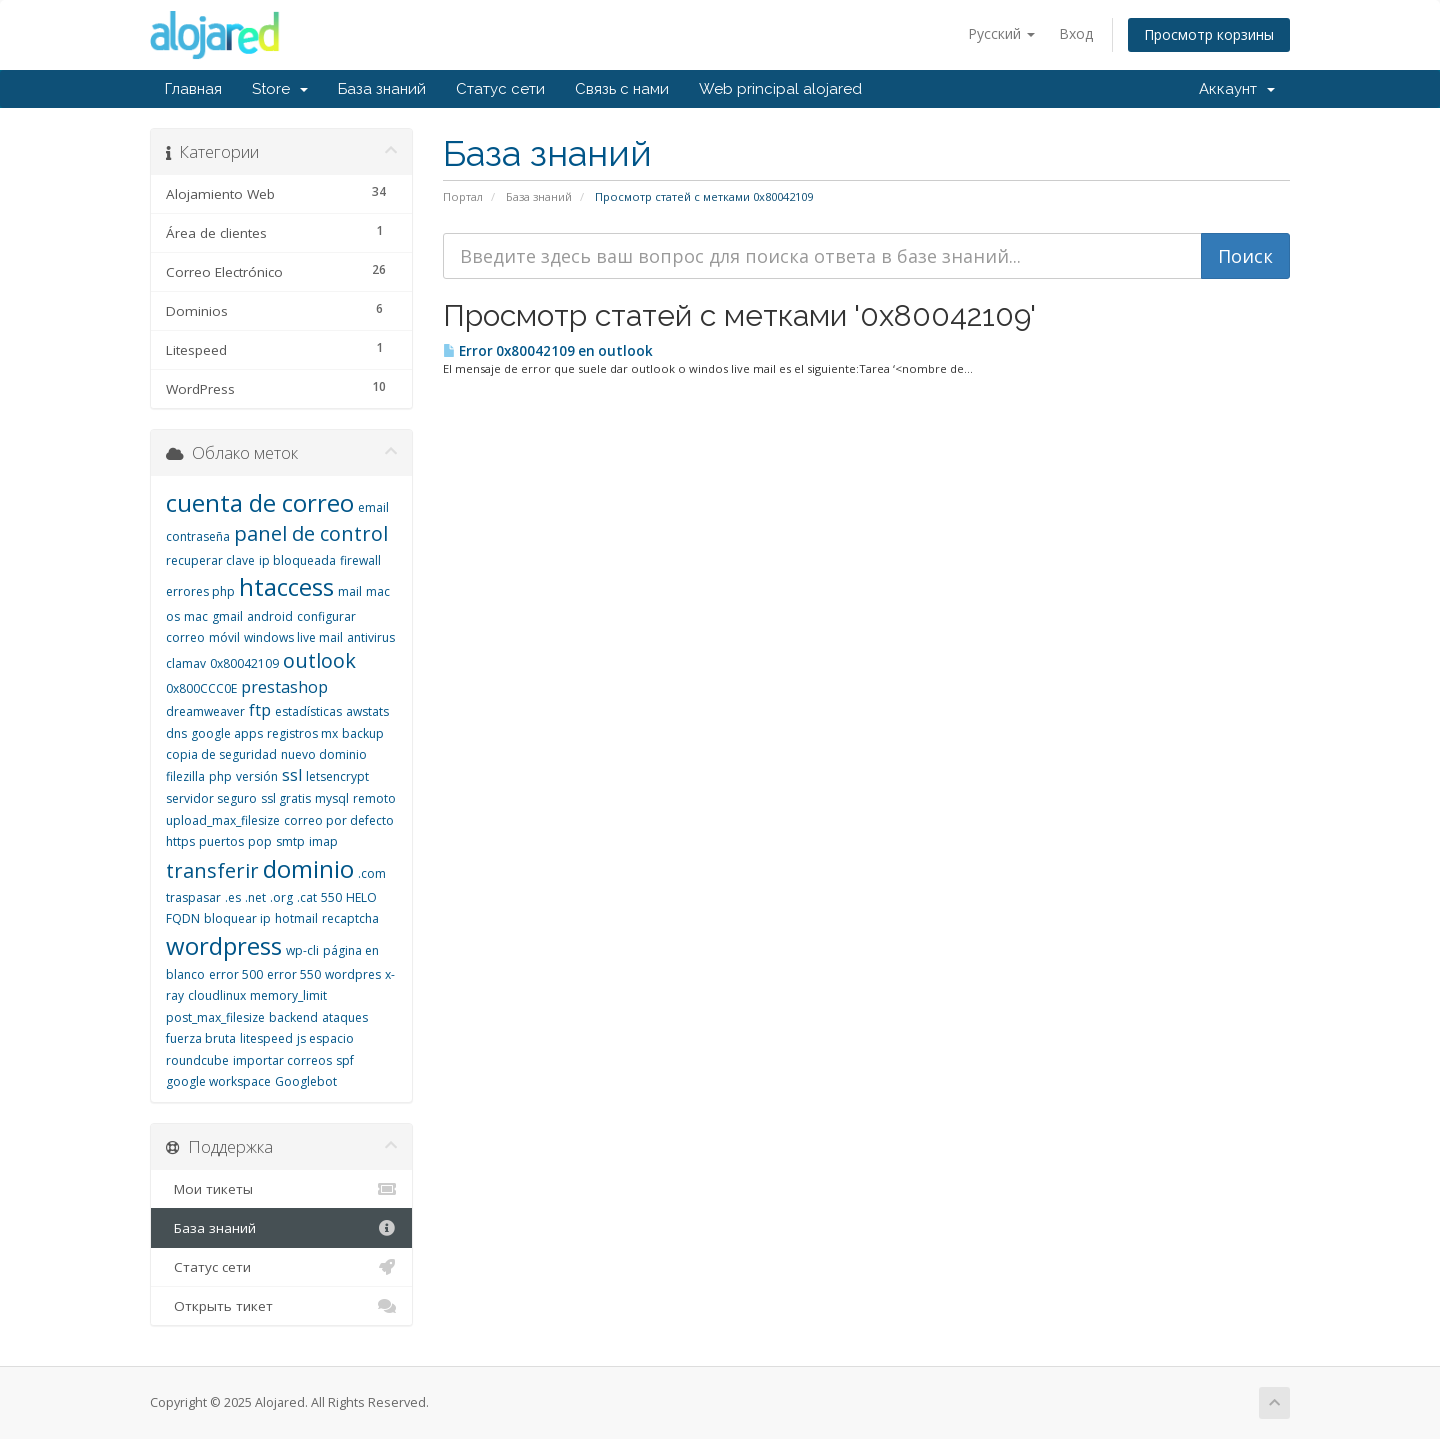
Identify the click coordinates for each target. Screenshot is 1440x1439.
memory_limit (288, 995)
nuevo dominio (324, 754)
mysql (332, 798)
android (270, 616)
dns (176, 733)
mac (196, 616)
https (180, 841)
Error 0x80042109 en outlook (548, 351)
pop (260, 841)
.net (255, 897)
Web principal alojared (780, 89)
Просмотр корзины (1209, 34)
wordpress (224, 945)
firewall (360, 560)
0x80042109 (244, 663)
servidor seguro (211, 798)
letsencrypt (337, 776)
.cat (307, 897)
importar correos (282, 1060)
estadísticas (308, 711)
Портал (463, 196)
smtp (290, 841)
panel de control (311, 533)
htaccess (286, 586)
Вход (1076, 33)
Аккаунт (1237, 89)
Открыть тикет (281, 1306)
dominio (308, 868)
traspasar (193, 897)
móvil (224, 637)
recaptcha (350, 918)
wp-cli (302, 950)
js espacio (325, 1038)
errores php (200, 591)
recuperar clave (210, 560)
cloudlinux (217, 995)
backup (363, 733)
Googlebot (306, 1081)
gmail (227, 616)
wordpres (353, 974)
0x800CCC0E (201, 688)
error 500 (236, 974)
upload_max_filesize (223, 820)
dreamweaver (205, 711)
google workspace (218, 1081)
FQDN (183, 918)
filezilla (185, 776)
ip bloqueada (297, 560)
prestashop (284, 687)
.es (233, 897)
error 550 (294, 974)
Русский (1001, 33)
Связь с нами (622, 89)
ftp (260, 710)
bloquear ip (237, 918)
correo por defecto (339, 820)
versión (257, 776)
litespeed (266, 1038)
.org (281, 897)
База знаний (382, 89)
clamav (186, 663)
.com (372, 873)
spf (345, 1060)
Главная (193, 89)
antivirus (371, 637)
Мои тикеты (281, 1189)
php (220, 776)
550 (331, 897)
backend (293, 1017)
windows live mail (293, 637)
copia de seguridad (221, 754)
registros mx (302, 733)
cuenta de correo (260, 502)
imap (323, 841)
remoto (374, 798)
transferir (212, 870)
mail (350, 591)
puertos (221, 841)
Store (280, 89)
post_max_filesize (215, 1017)
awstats (367, 711)
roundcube (197, 1060)
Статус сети (500, 89)
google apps (227, 733)
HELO (361, 897)
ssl (292, 775)
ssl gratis (286, 798)
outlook (319, 660)
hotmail (296, 918)
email (373, 507)
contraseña (198, 536)
